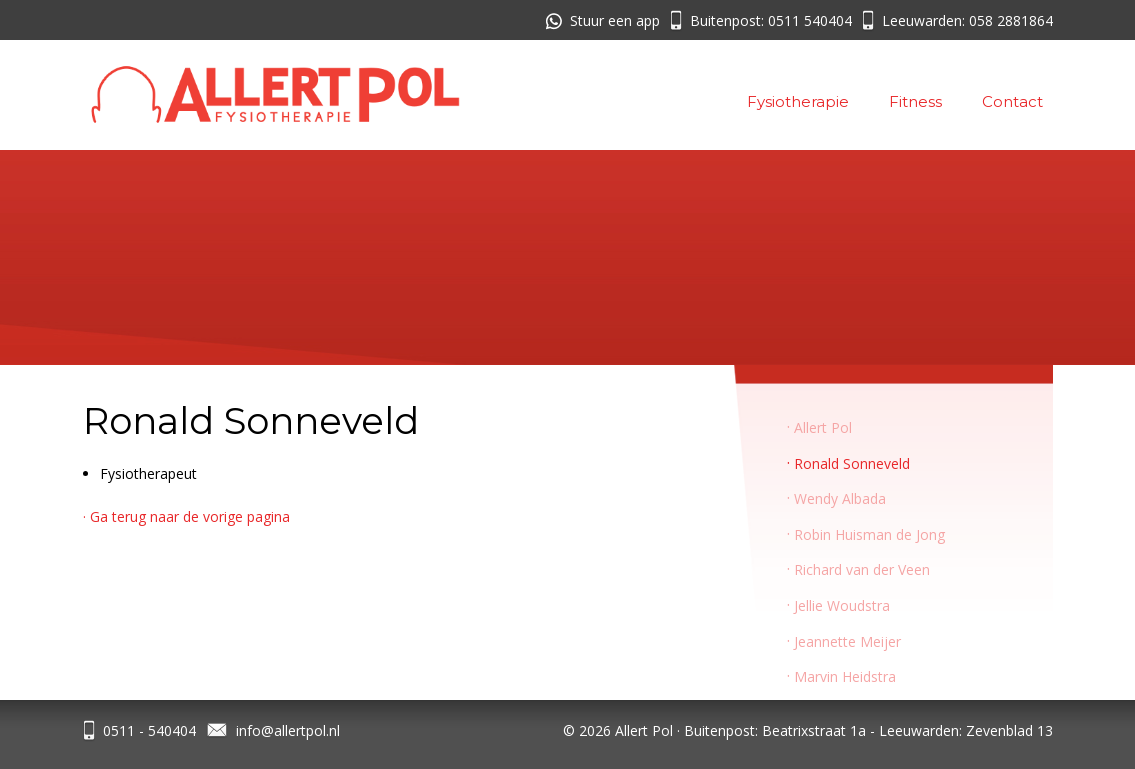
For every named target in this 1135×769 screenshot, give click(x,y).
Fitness (915, 101)
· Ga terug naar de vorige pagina (186, 516)
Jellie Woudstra (842, 605)
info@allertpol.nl (288, 730)
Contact (1012, 101)
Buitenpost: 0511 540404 (771, 20)
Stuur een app (615, 20)
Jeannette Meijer (847, 641)
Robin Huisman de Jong (869, 534)
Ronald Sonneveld (852, 463)
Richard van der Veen (862, 569)
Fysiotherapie (798, 101)
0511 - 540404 (149, 730)
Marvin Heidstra (845, 676)
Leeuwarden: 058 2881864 (967, 20)
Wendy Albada (840, 498)
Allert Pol (823, 427)
